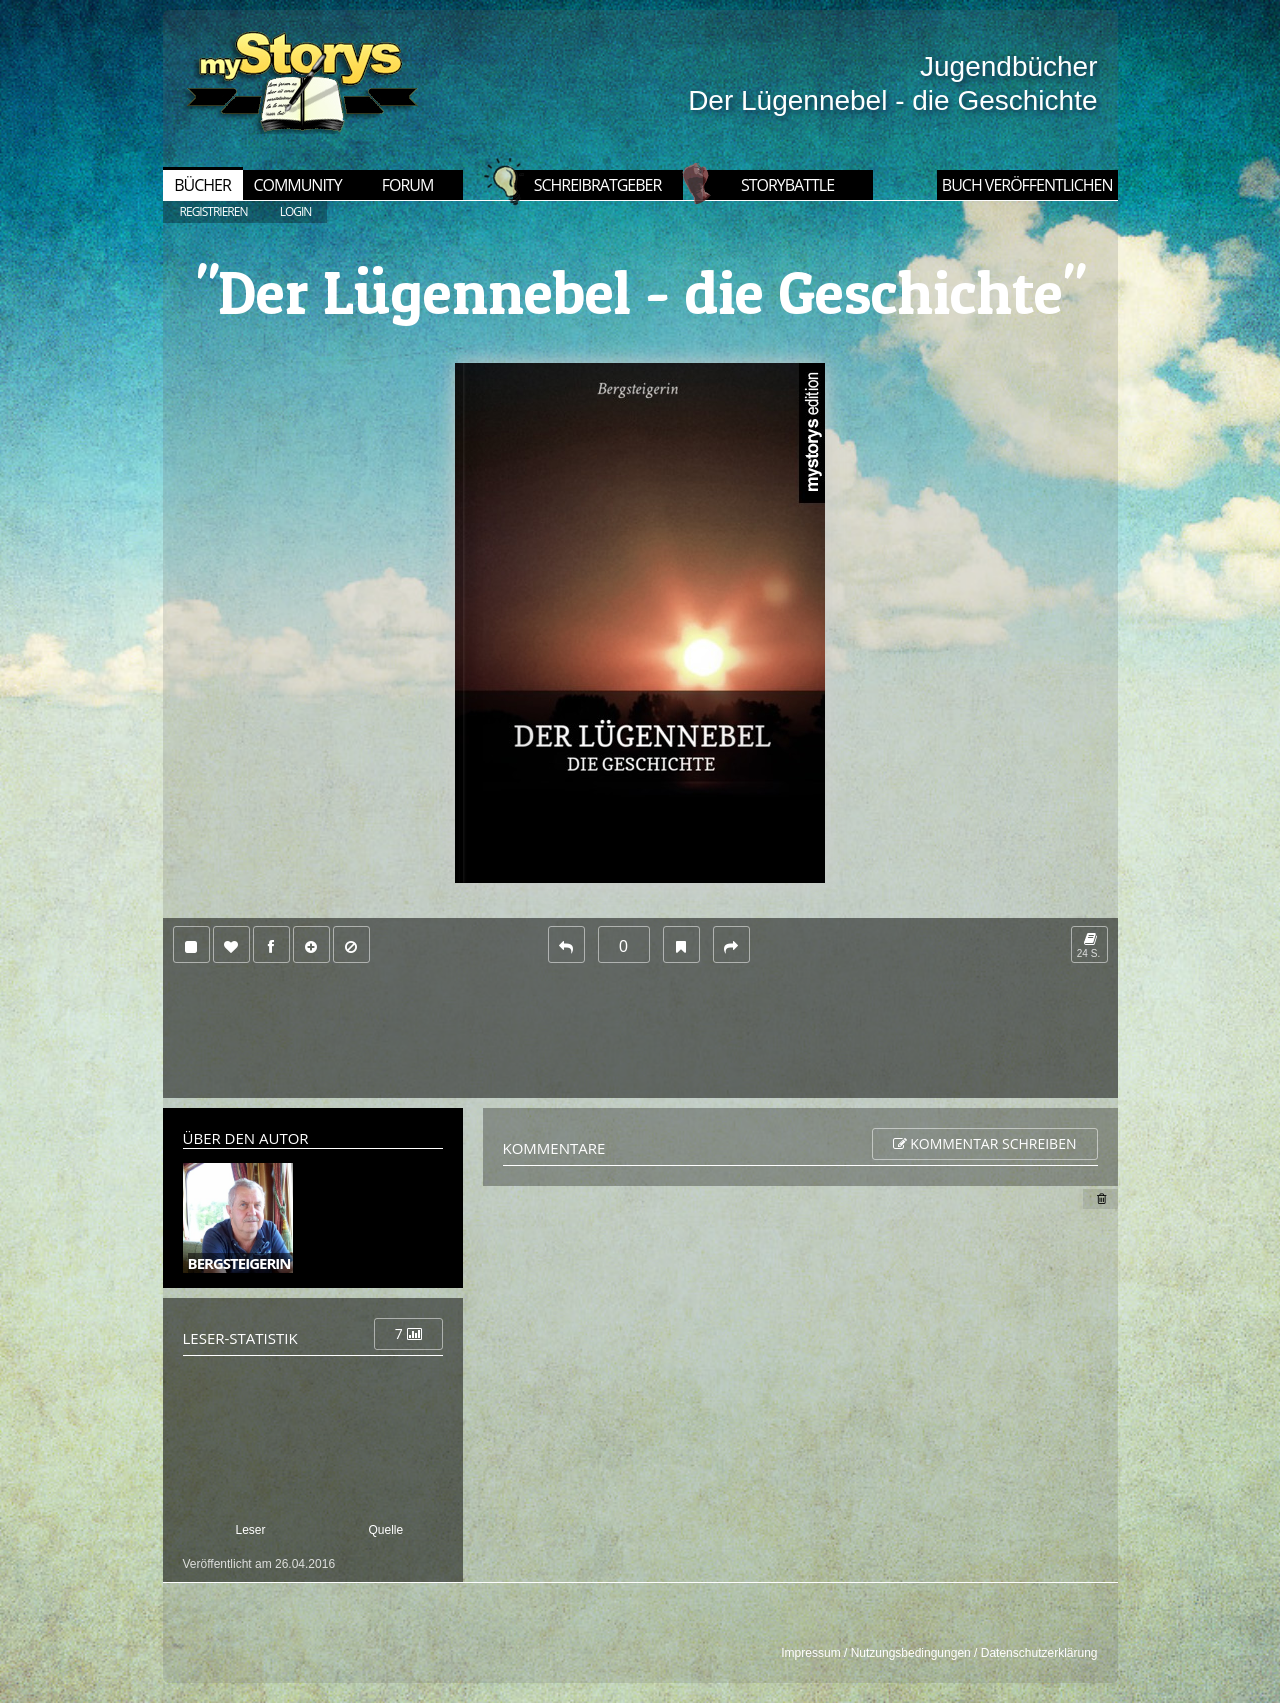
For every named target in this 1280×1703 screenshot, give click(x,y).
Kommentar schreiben (985, 1143)
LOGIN (296, 211)
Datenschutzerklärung (1039, 1653)
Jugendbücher (1008, 66)
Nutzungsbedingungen (911, 1653)
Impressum (810, 1653)
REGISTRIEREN (214, 211)
